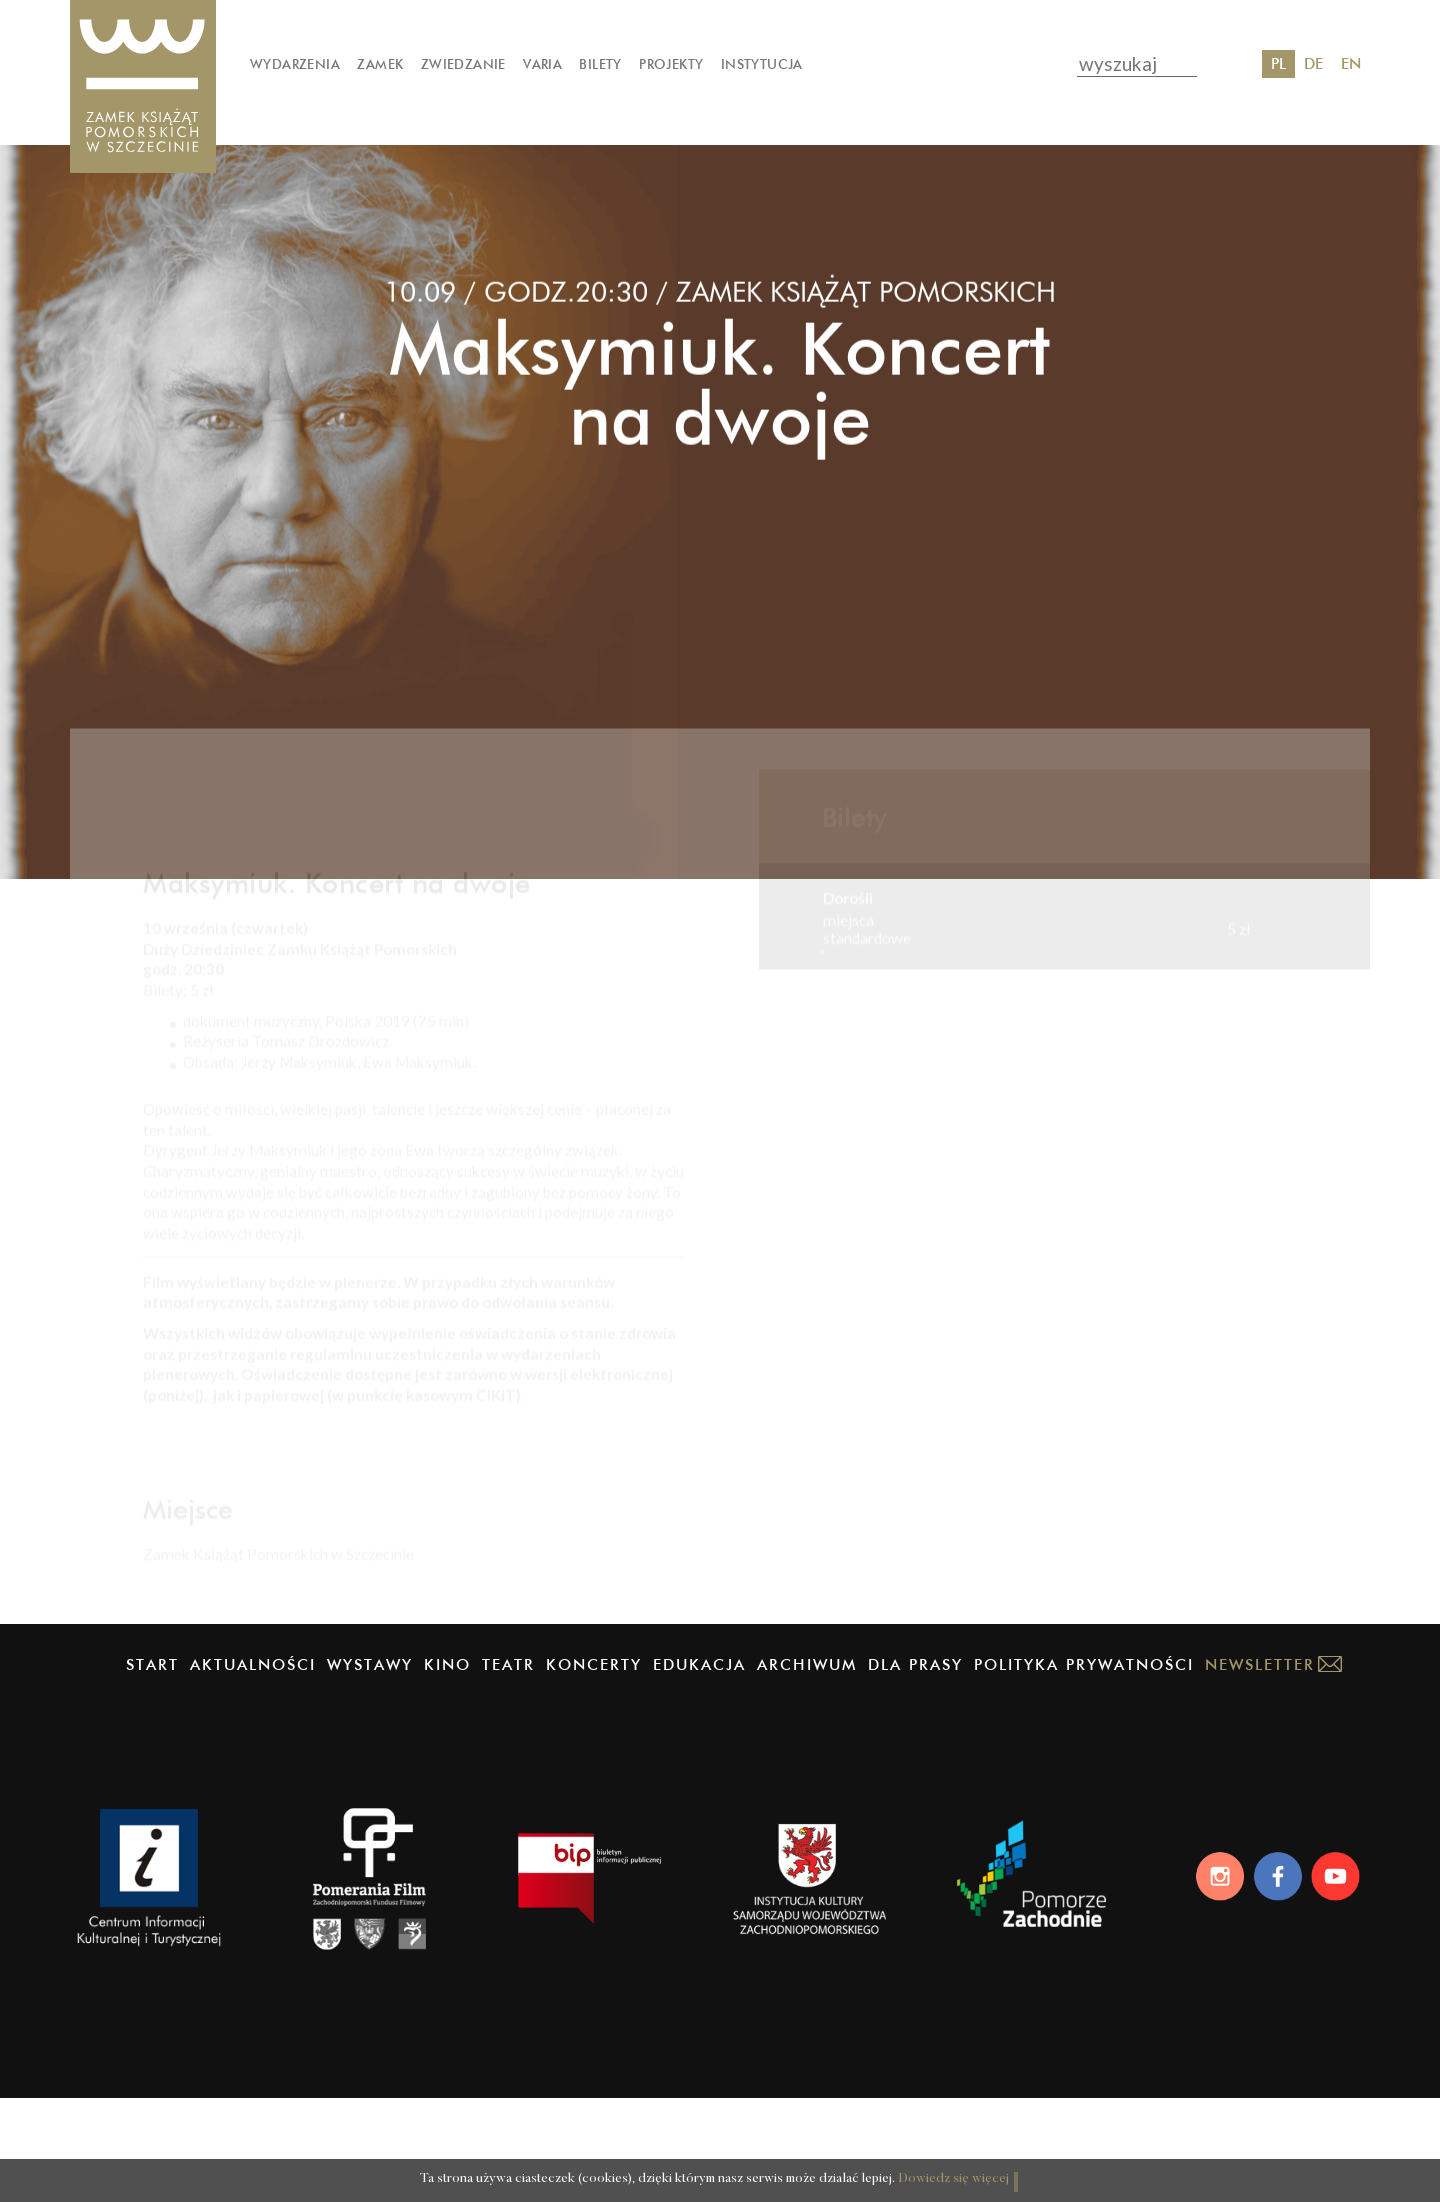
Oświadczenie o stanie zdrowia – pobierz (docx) (300, 1460)
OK (1019, 2165)
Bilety (600, 64)
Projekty (671, 64)
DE (1313, 63)
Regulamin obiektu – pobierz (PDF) (260, 1573)
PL (1278, 63)
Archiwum (807, 1767)
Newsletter (1260, 1767)
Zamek (380, 64)
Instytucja (762, 64)
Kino (447, 1767)
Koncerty (594, 1767)
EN (1351, 63)
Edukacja (699, 1767)
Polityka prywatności (1084, 1767)
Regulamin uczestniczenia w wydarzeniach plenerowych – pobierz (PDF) (382, 1491)
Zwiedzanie (463, 64)
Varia (542, 64)
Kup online (886, 1039)
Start (152, 1767)
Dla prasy (915, 1767)
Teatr (508, 1767)
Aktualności (253, 1767)
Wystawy (370, 1767)
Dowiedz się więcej (913, 2167)
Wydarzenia (295, 64)
